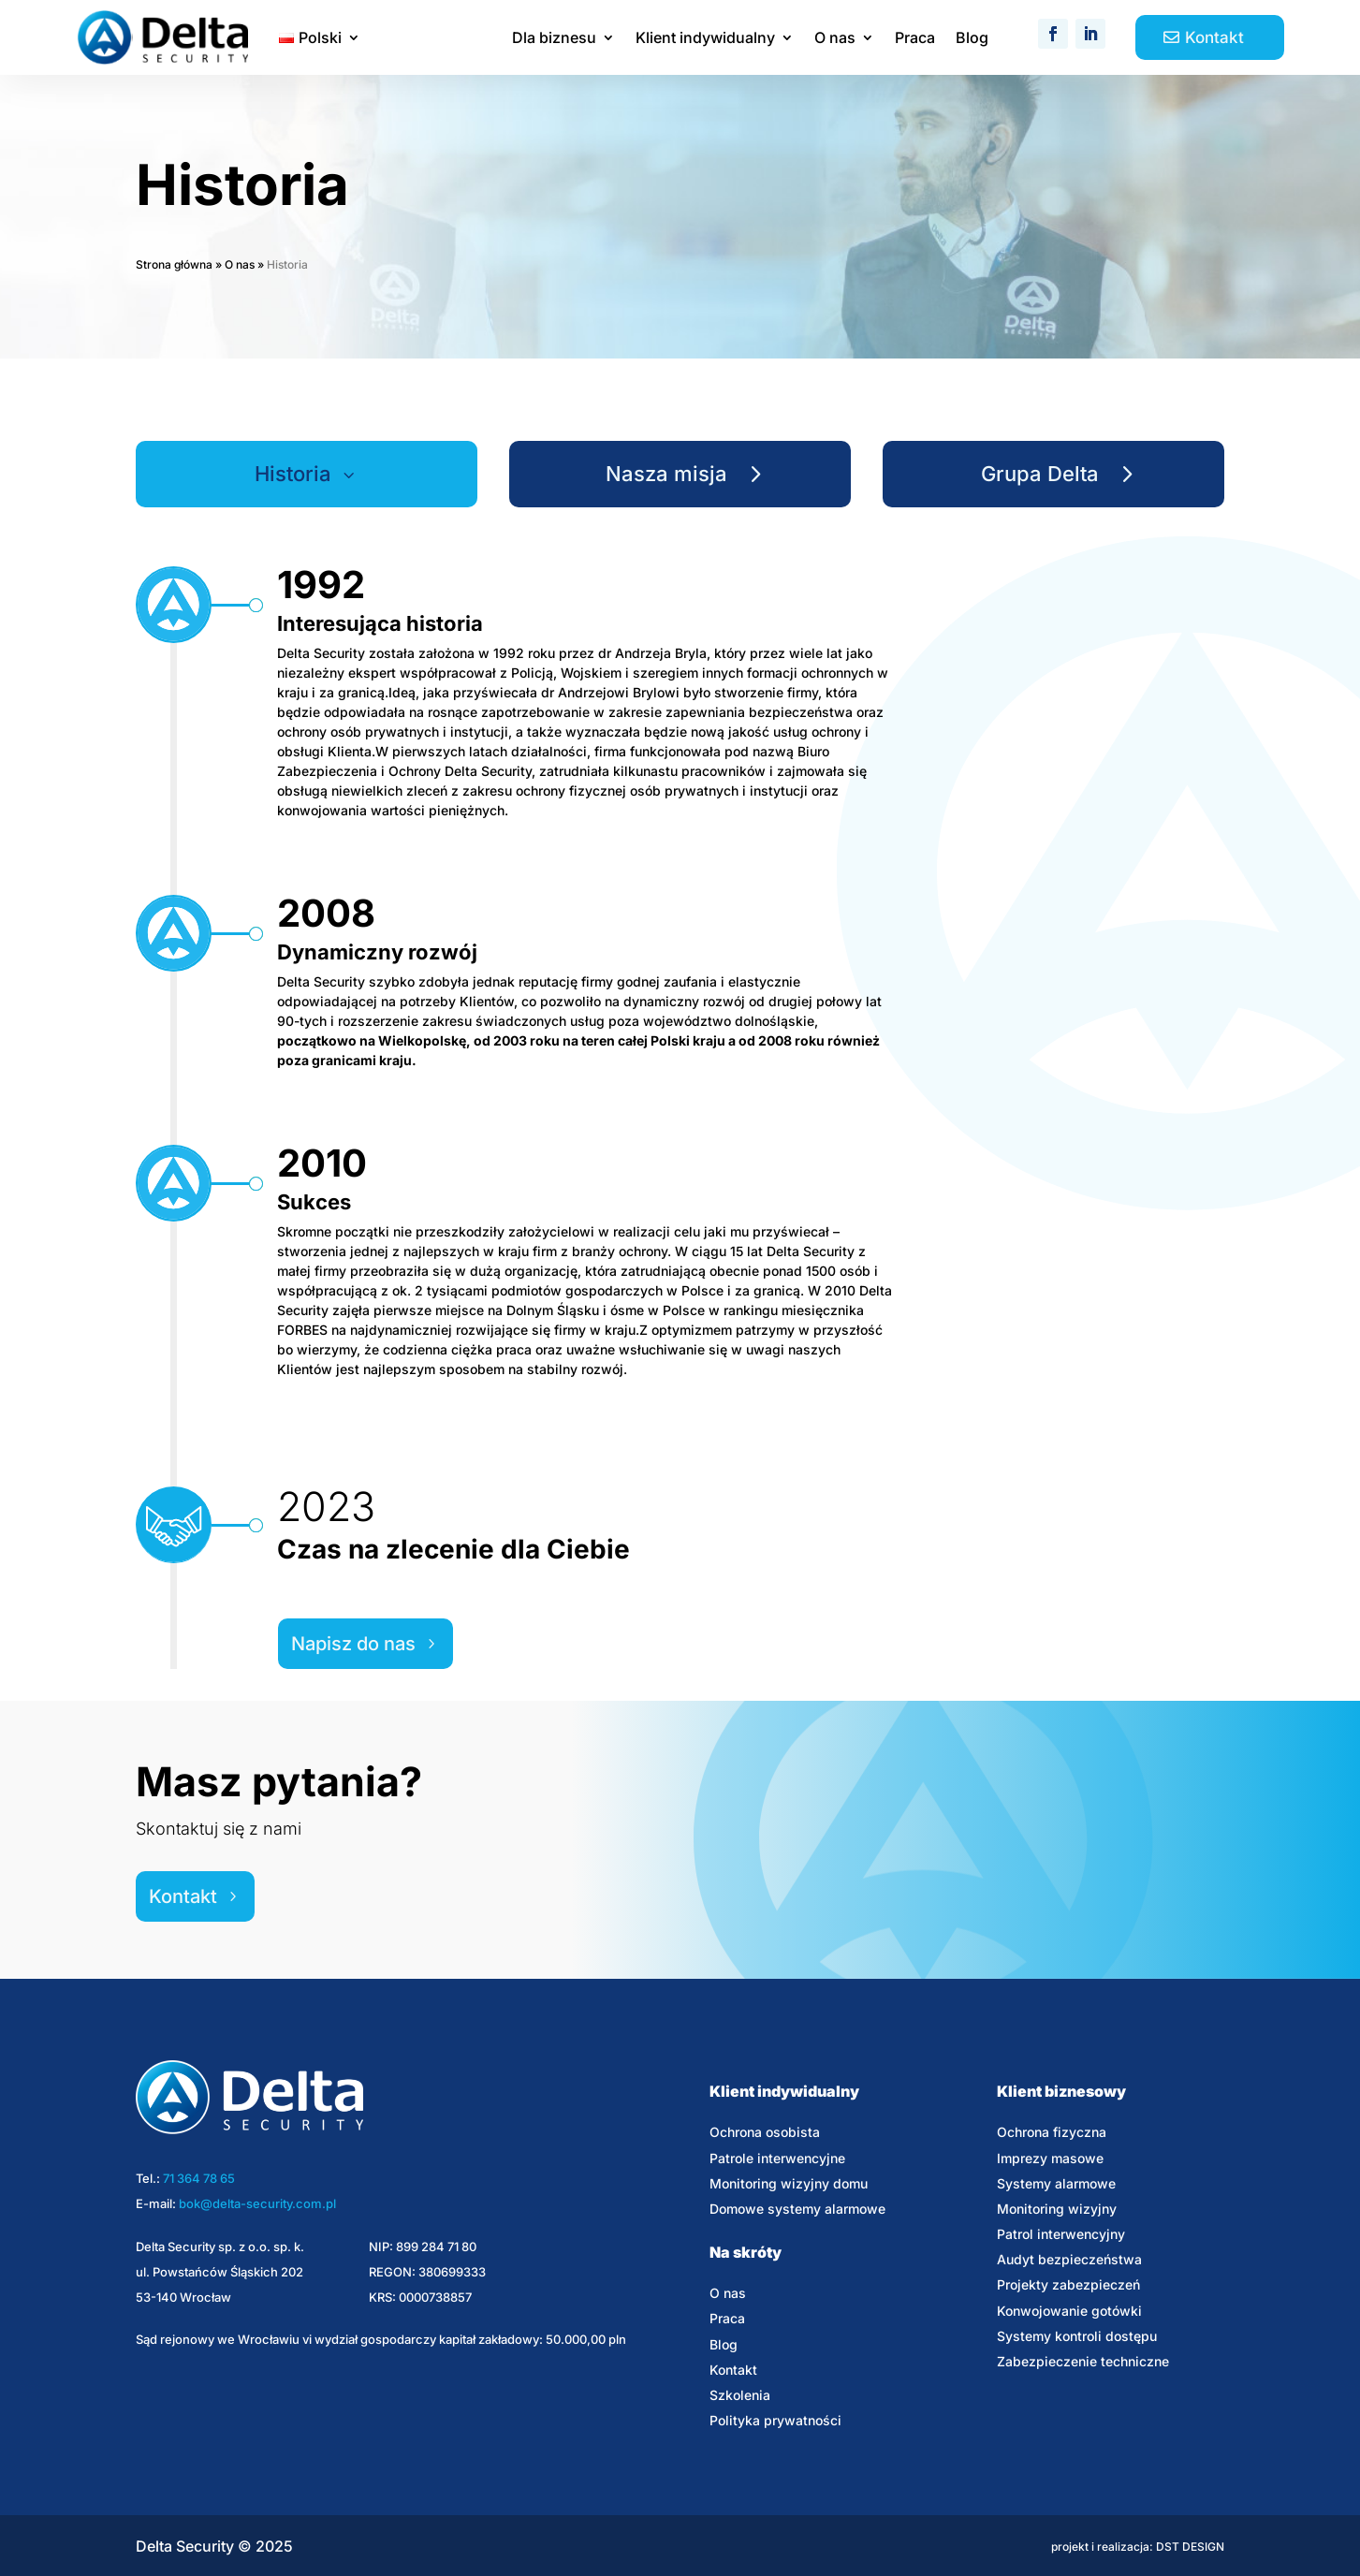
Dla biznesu (554, 39)
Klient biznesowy (1061, 2091)
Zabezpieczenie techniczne (1083, 2361)
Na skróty (745, 2252)
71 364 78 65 (199, 2178)
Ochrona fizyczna (1051, 2132)
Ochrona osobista (764, 2132)
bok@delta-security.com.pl (257, 2203)
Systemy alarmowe (1056, 2183)
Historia (293, 473)
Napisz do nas (353, 1643)
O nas (834, 39)
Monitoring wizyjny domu (788, 2183)
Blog (972, 39)
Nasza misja (666, 473)
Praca (915, 39)
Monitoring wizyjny (1057, 2209)
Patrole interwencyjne (777, 2158)
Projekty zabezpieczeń (1068, 2284)
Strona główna (174, 264)
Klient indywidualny (705, 39)
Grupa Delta (1040, 473)
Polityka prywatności (775, 2420)
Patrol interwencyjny (1061, 2234)
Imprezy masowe (1050, 2158)
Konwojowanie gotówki (1069, 2311)
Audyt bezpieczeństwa (1069, 2259)
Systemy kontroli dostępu (1077, 2336)
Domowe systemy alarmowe (797, 2209)
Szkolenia (739, 2395)
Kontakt (1214, 37)
